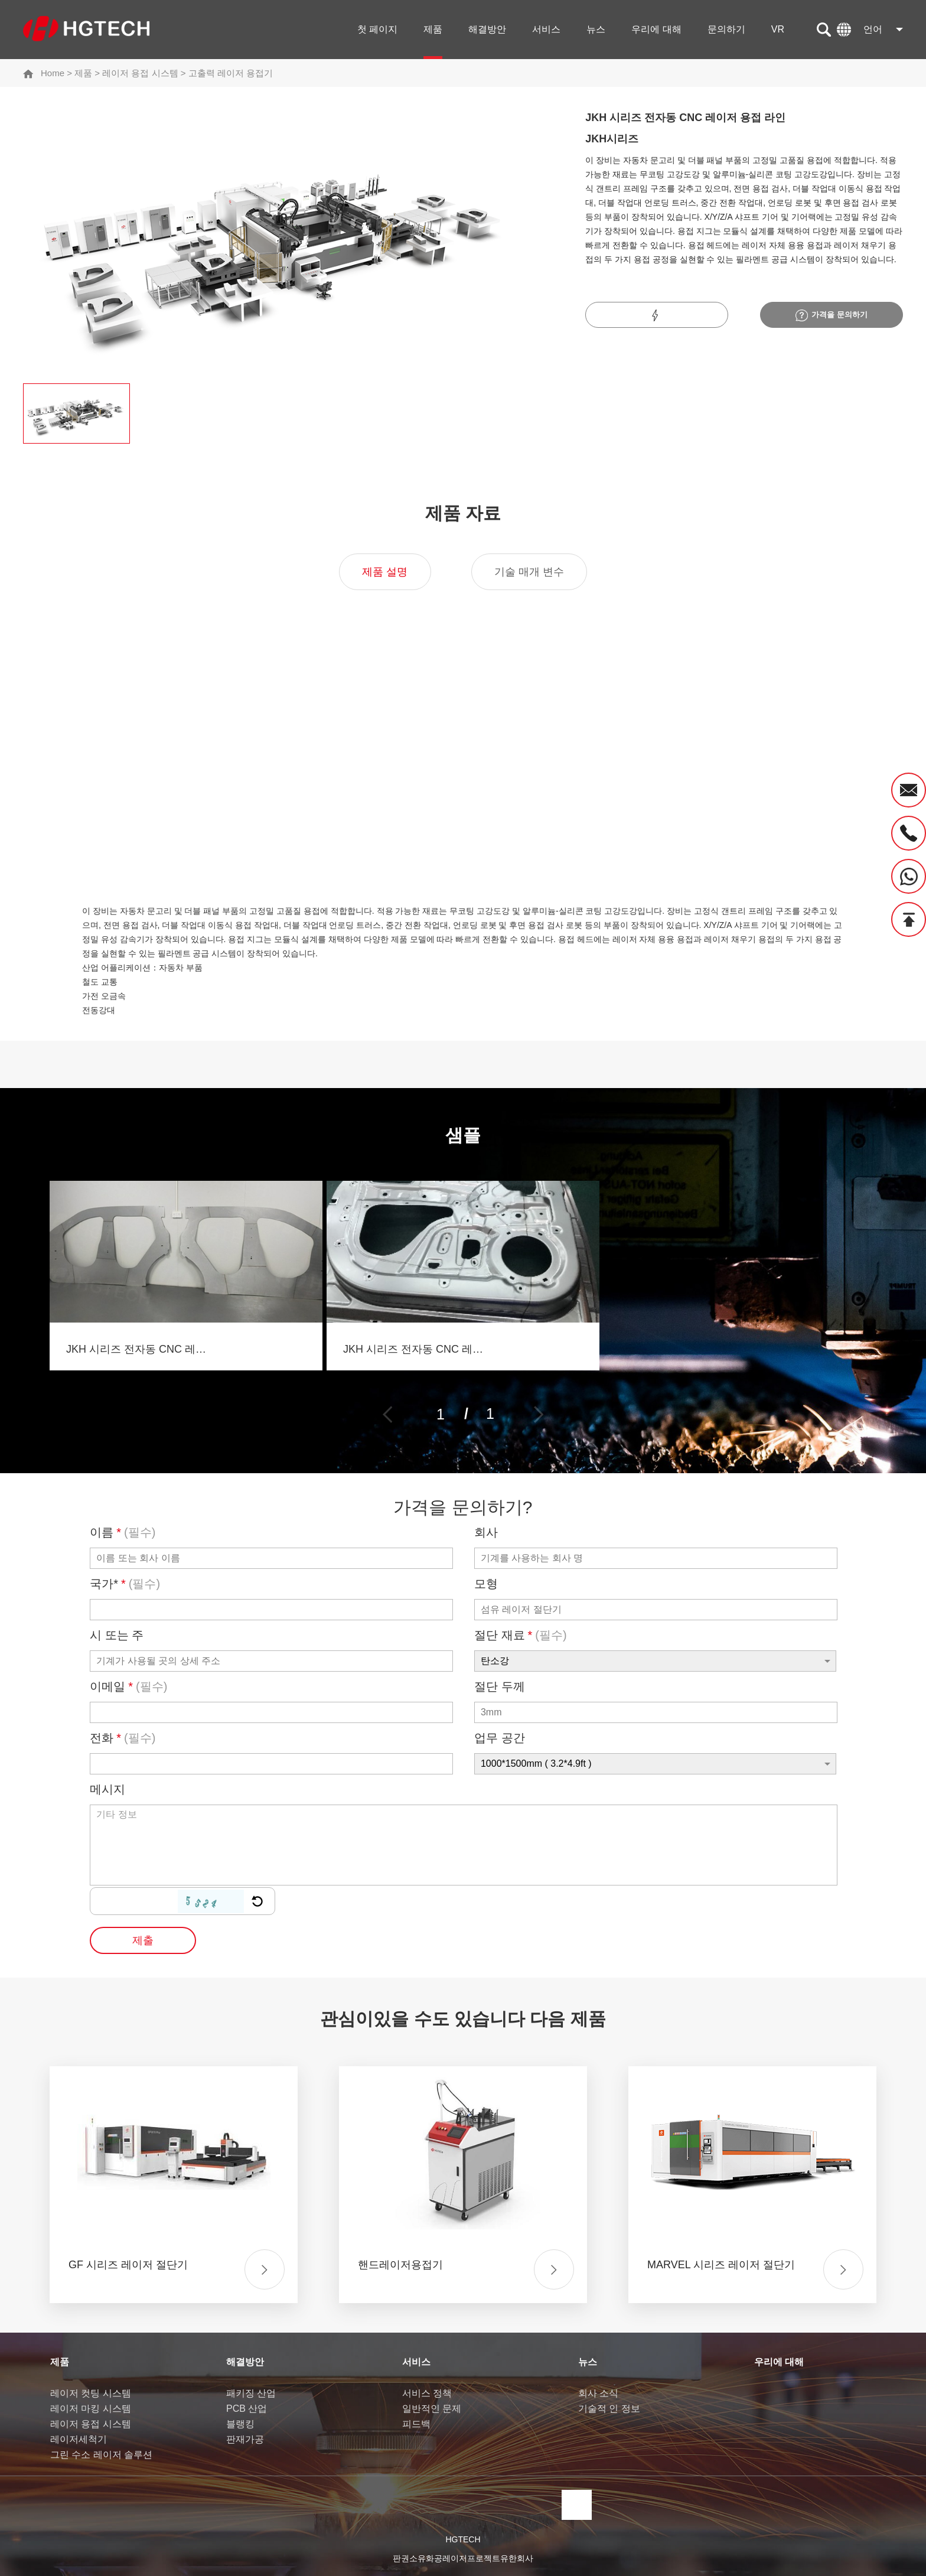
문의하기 (726, 29)
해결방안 (487, 29)
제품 (432, 29)
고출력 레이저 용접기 (230, 73)
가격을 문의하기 (831, 315)
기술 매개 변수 (529, 572)
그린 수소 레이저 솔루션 (101, 2455)
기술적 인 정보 (609, 2409)
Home (52, 73)
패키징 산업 (251, 2393)
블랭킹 (240, 2424)
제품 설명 (384, 572)
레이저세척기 (78, 2439)
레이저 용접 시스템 (140, 73)
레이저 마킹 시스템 (90, 2409)
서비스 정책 (427, 2393)
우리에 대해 (656, 29)
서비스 (546, 29)
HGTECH (462, 2539)
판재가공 (245, 2439)
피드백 (416, 2424)
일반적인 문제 (431, 2409)
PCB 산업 (246, 2409)
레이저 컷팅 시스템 (90, 2393)
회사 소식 (598, 2393)
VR (777, 29)
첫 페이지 (377, 29)
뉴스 (595, 29)
